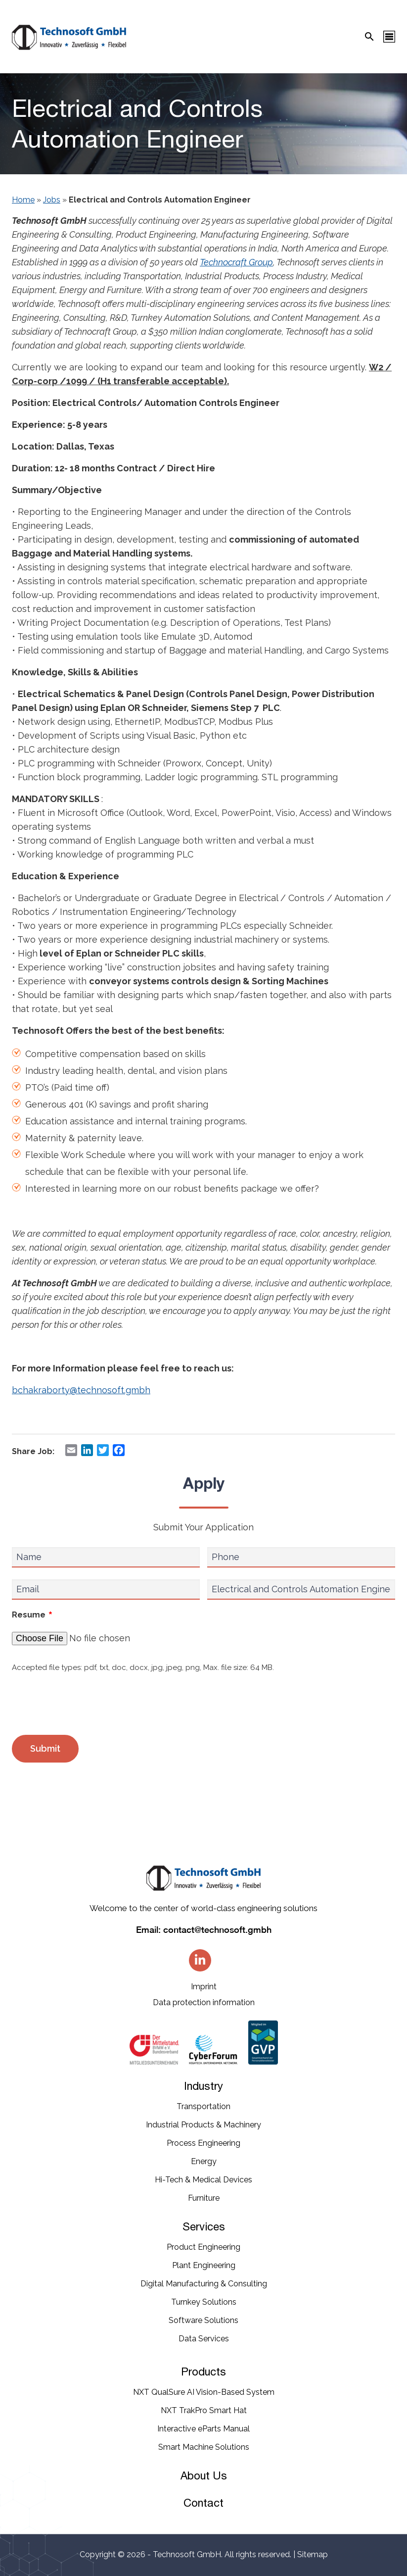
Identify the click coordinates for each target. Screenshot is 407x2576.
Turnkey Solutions (203, 2302)
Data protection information (204, 2002)
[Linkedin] (200, 1960)
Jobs (51, 199)
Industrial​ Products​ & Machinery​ (203, 2124)
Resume (32, 1615)
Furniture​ (204, 2198)
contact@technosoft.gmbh (217, 1929)
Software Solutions (203, 2320)
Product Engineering (203, 2247)
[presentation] (87, 1704)
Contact (203, 2502)
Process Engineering (203, 2143)
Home (23, 199)
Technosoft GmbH (187, 2554)
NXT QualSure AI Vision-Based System (203, 2392)
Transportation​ (203, 2106)
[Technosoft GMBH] (69, 39)
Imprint (204, 1986)
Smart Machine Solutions (203, 2447)
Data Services (204, 2338)
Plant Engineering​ (203, 2265)
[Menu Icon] (389, 37)
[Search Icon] (369, 37)
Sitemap (312, 2554)
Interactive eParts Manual (203, 2428)
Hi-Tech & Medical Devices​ (203, 2179)
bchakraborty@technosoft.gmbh (81, 1390)
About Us (204, 2475)
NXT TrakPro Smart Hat (204, 2410)
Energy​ (204, 2161)
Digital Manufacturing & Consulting (203, 2283)
